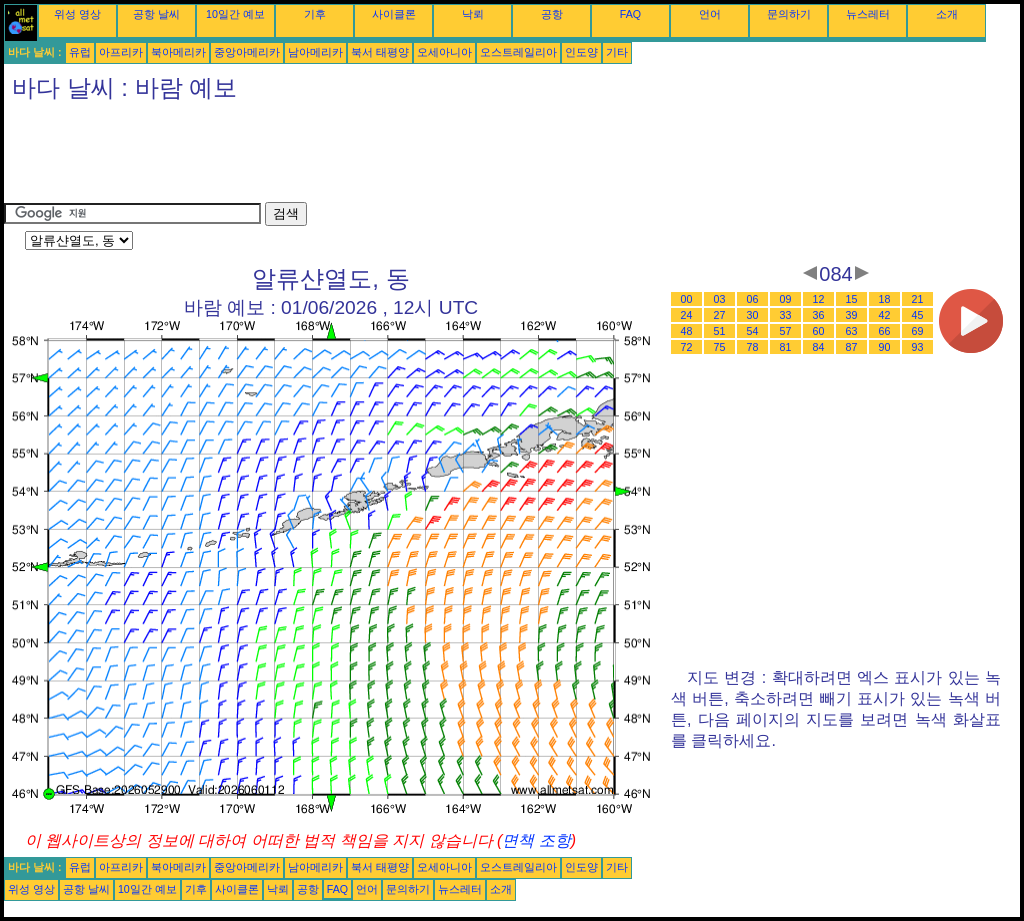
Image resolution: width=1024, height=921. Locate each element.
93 (918, 347)
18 (885, 299)
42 (885, 315)
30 (753, 315)
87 (852, 347)
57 (786, 331)
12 (819, 299)
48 (687, 331)
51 (720, 331)
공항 (552, 14)
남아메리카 (315, 52)
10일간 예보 (235, 14)
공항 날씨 (156, 14)
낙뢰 (473, 14)
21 (918, 299)
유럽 (80, 52)
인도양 (581, 52)
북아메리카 (178, 52)
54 (753, 331)
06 (753, 299)
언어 (710, 14)
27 (720, 315)
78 (753, 347)
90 (885, 347)
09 (786, 299)
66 (885, 331)
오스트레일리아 (518, 52)
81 (786, 347)
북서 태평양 (380, 52)
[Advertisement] (368, 157)
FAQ (630, 14)
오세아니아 (444, 52)
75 (720, 347)
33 (786, 315)
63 (852, 331)
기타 (617, 52)
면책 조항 (536, 840)
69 (918, 331)
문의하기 (789, 14)
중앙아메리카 (247, 52)
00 (687, 299)
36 (819, 315)
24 (687, 315)
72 (687, 347)
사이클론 (394, 14)
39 (852, 315)
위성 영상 (77, 14)
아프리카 (121, 52)
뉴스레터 (868, 14)
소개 (947, 14)
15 (852, 299)
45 (918, 315)
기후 (315, 14)
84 (819, 347)
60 (819, 331)
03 (720, 299)
